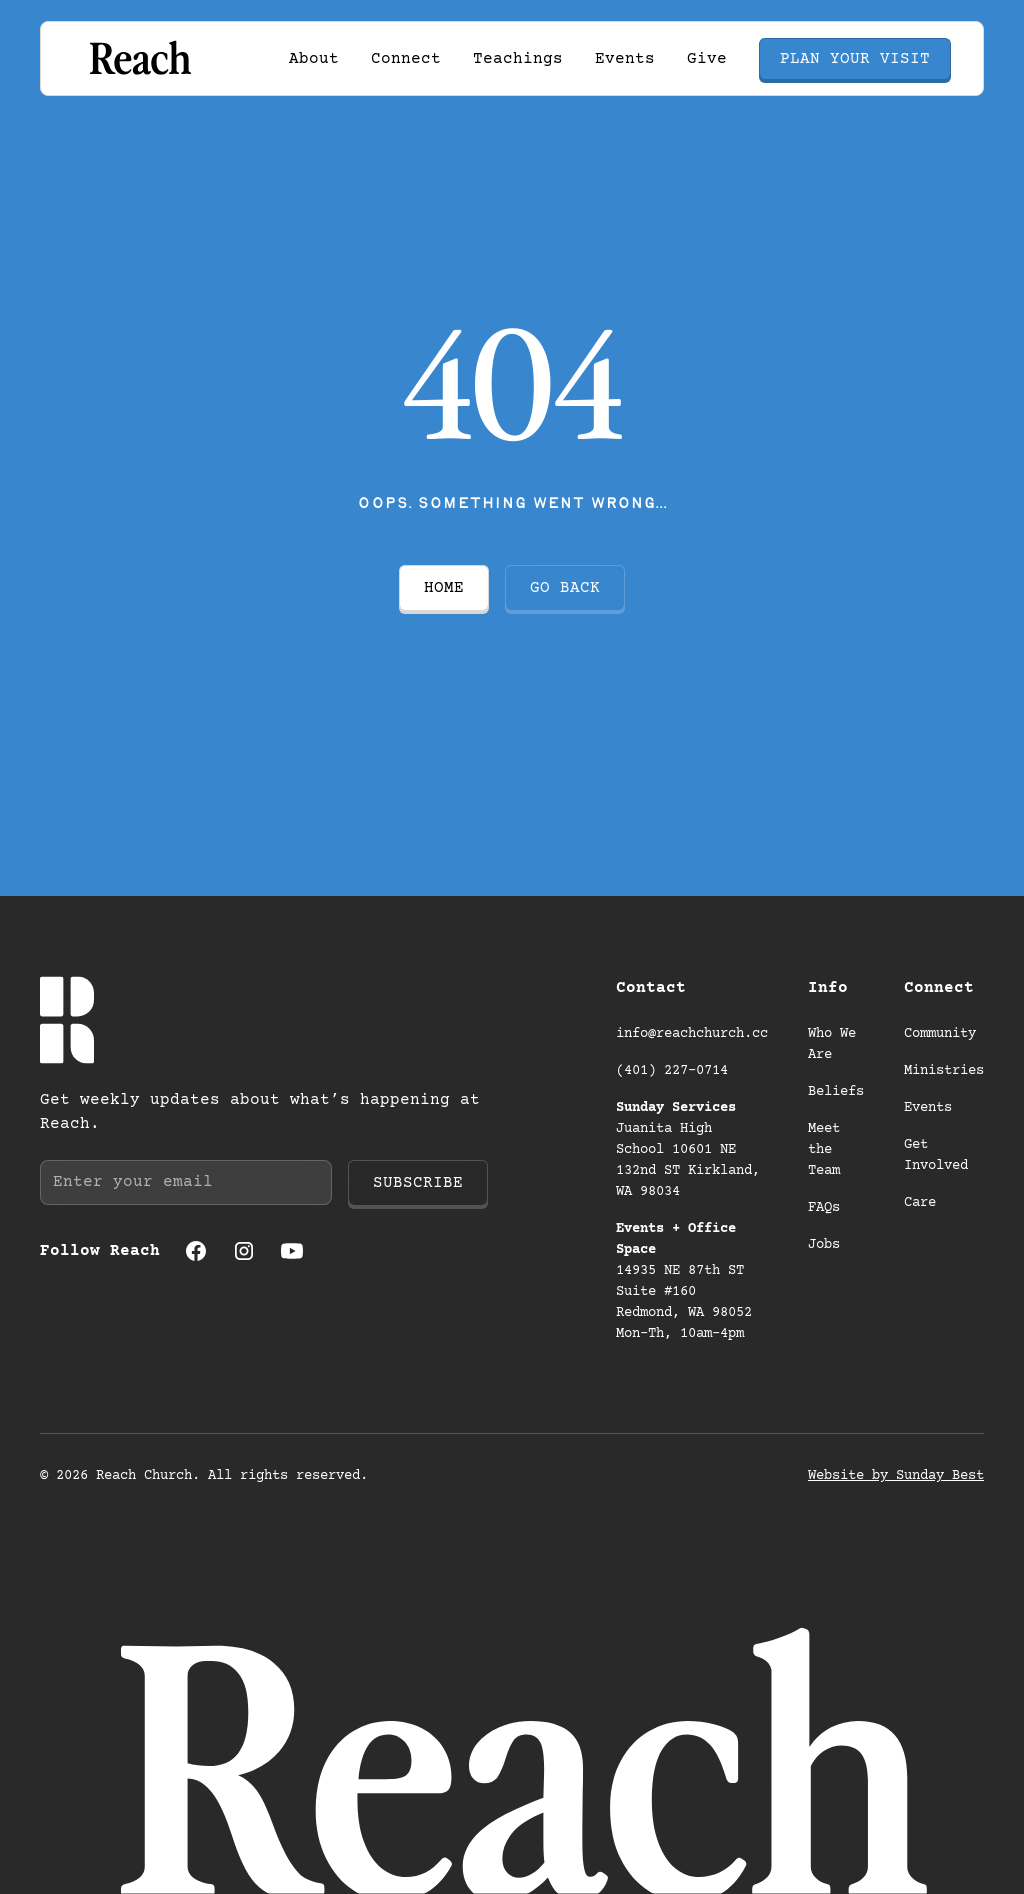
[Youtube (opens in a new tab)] (292, 1251)
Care (920, 1203)
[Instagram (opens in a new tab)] (244, 1251)
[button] (314, 59)
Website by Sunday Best (896, 1476)
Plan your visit (855, 59)
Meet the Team (824, 1150)
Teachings (518, 59)
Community (940, 1034)
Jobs (824, 1245)
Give (707, 59)
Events (625, 59)
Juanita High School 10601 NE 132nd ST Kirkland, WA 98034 (688, 1150)
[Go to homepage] (138, 58)
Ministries (944, 1071)
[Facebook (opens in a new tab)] (196, 1251)
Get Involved (936, 1155)
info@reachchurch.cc (692, 1034)
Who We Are (832, 1044)
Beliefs (836, 1092)
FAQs (824, 1208)
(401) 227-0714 (672, 1071)
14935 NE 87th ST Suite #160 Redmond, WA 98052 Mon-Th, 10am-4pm (688, 1281)
